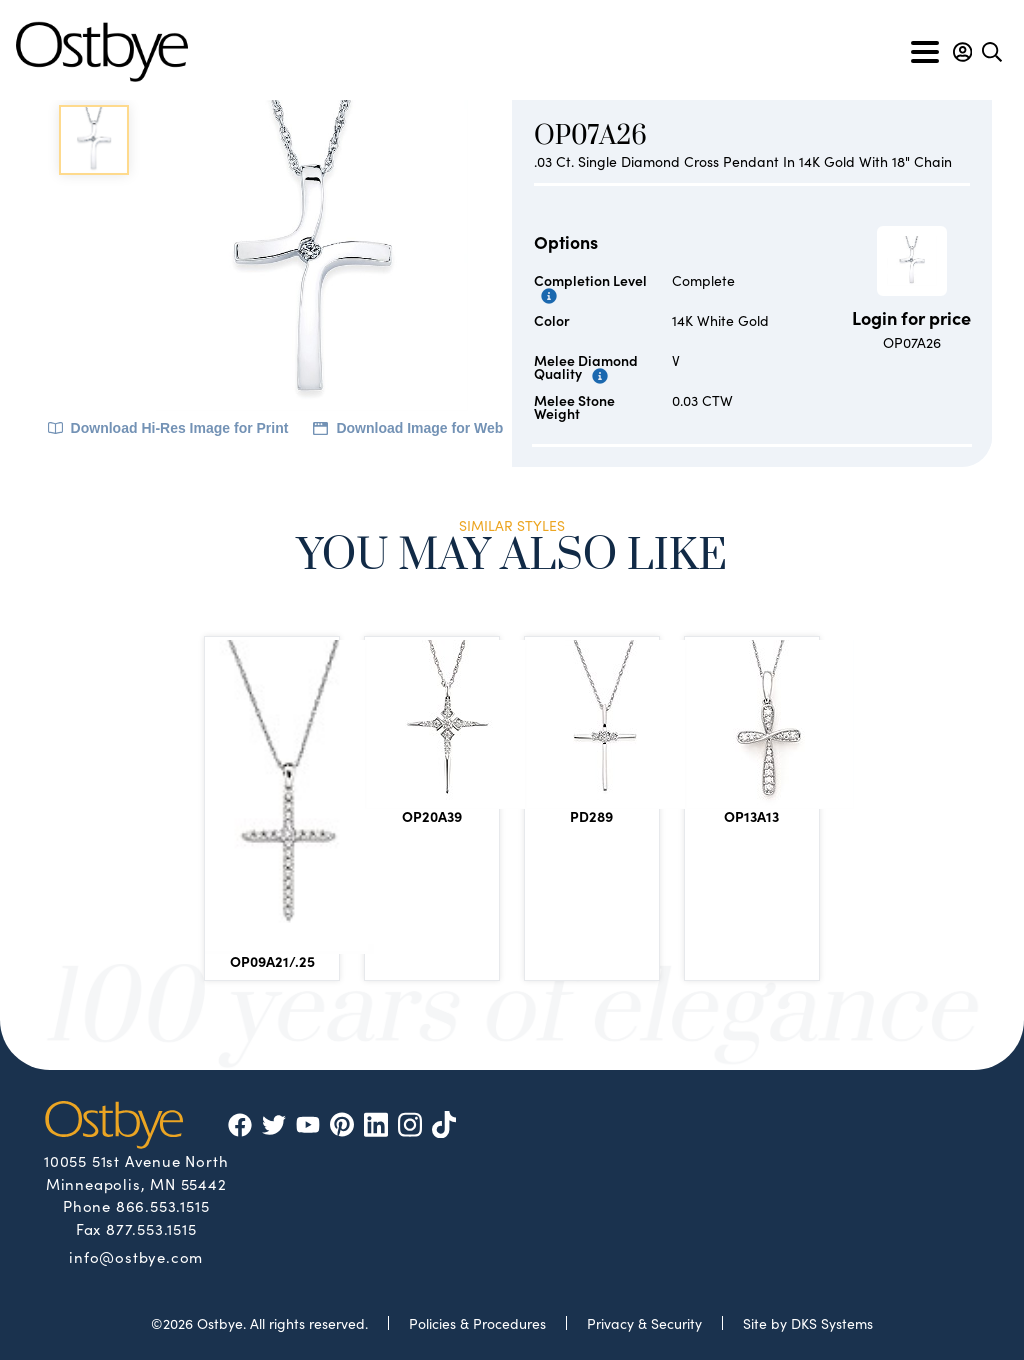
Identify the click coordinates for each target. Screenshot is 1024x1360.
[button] (962, 52)
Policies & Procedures (477, 1323)
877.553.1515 (151, 1228)
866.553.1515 (163, 1205)
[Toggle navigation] (925, 52)
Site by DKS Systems (808, 1323)
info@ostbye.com (136, 1256)
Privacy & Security (644, 1323)
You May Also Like (512, 558)
